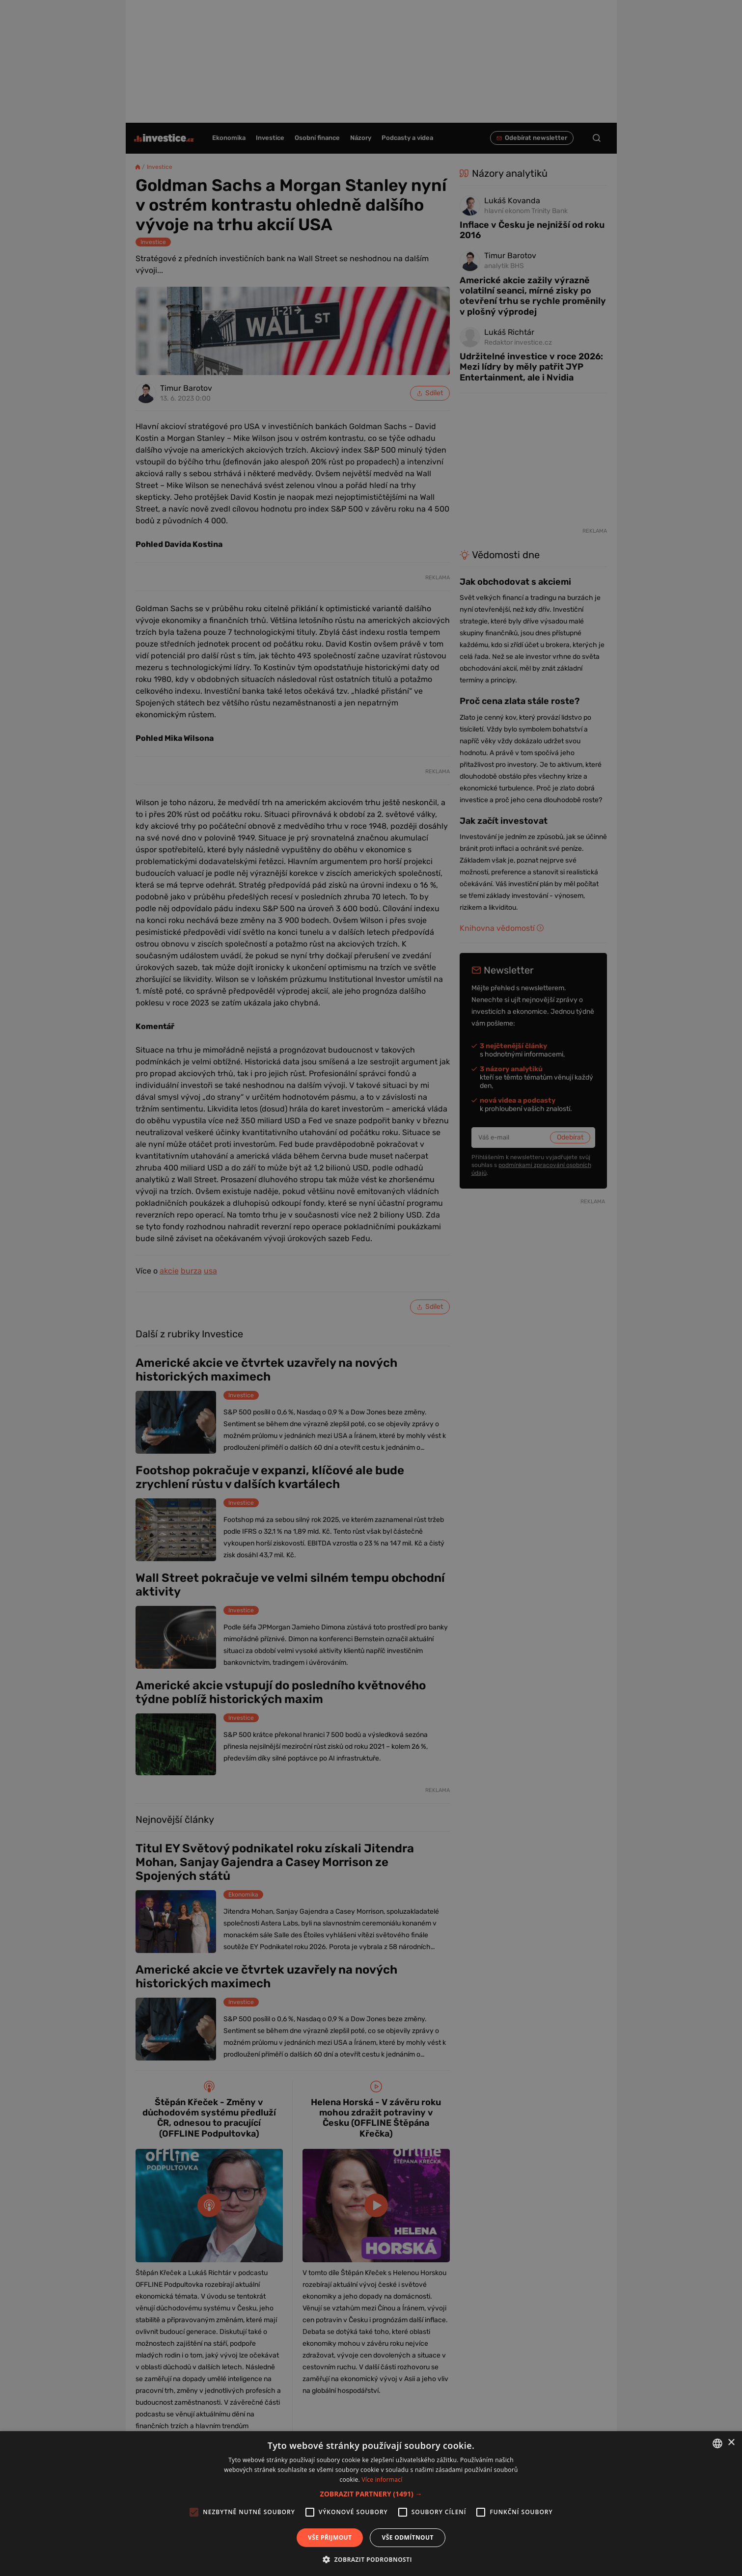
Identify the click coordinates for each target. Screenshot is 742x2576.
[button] (371, 2494)
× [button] (731, 2442)
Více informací (381, 2479)
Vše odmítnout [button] (407, 2537)
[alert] (371, 1288)
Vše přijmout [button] (330, 2537)
